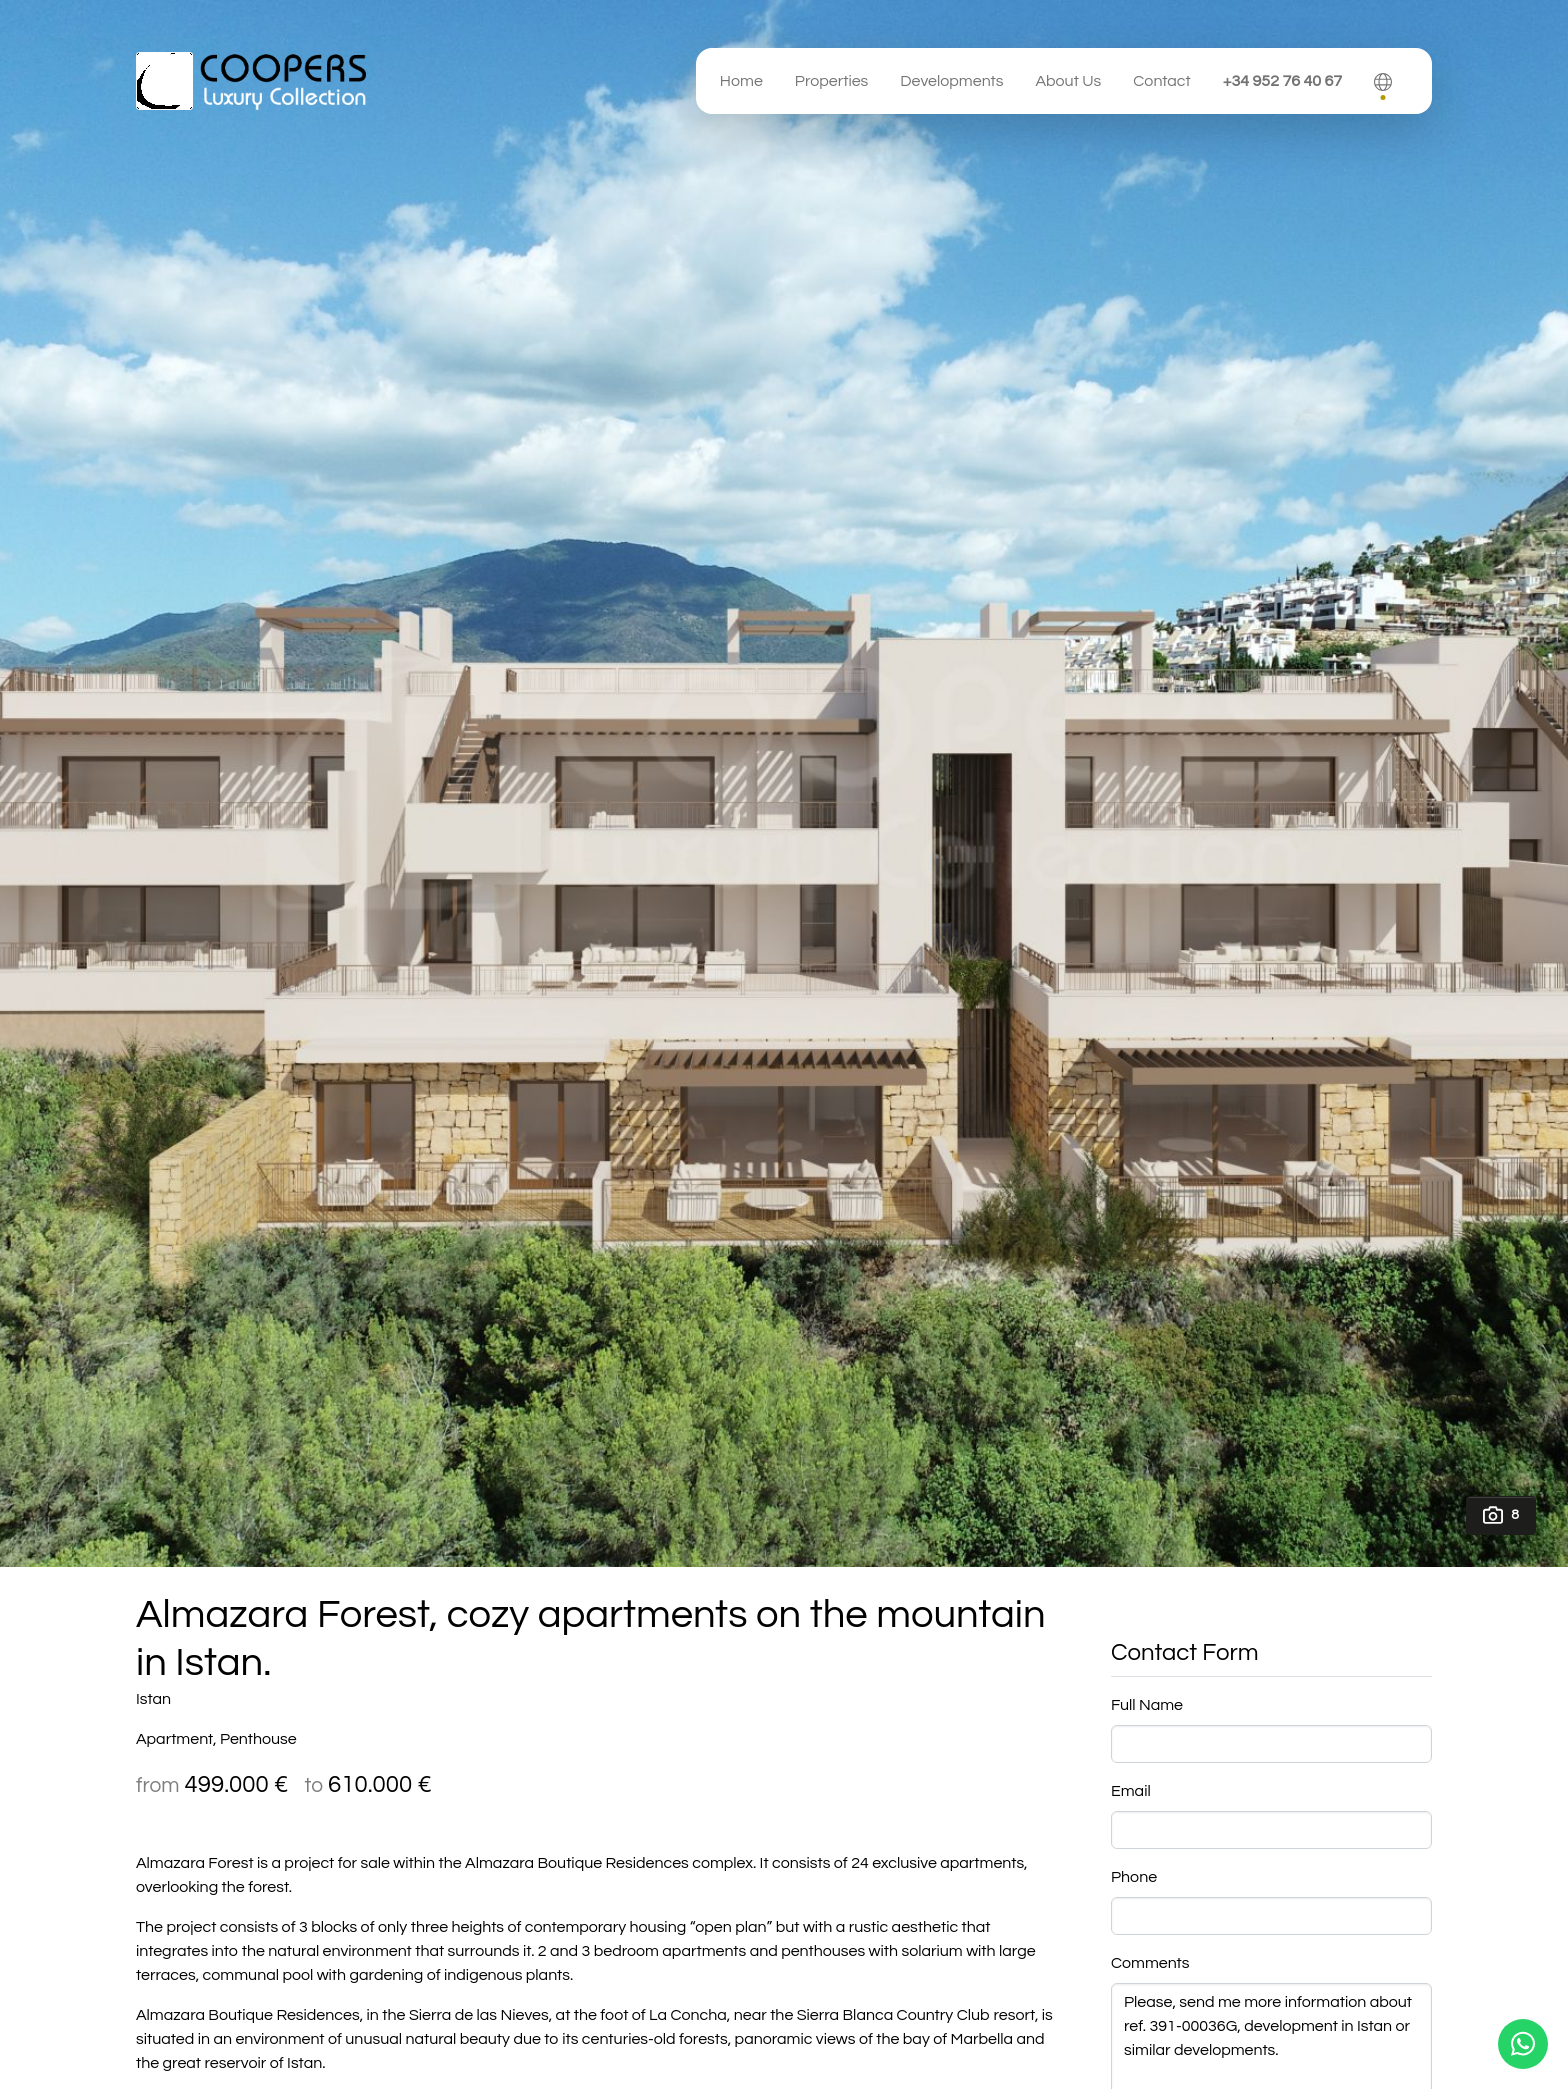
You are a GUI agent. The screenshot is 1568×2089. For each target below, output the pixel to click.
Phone (1134, 1877)
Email (1131, 1791)
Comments (1150, 1963)
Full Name (1147, 1705)
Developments (951, 81)
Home (741, 81)
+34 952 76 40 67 (1282, 81)
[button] (1383, 81)
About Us (1068, 81)
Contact (1161, 81)
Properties (831, 81)
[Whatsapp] (1523, 2044)
